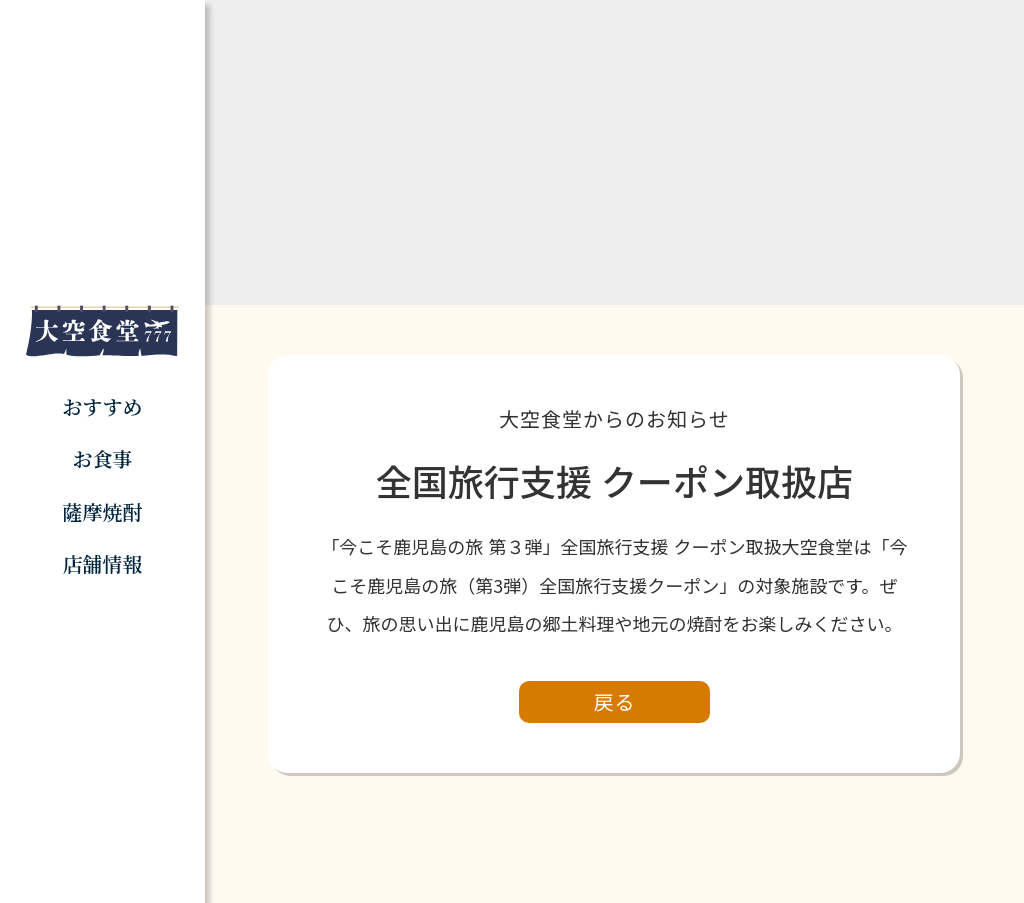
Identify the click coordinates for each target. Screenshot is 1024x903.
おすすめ (102, 406)
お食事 (102, 458)
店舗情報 (102, 563)
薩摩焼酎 (102, 511)
